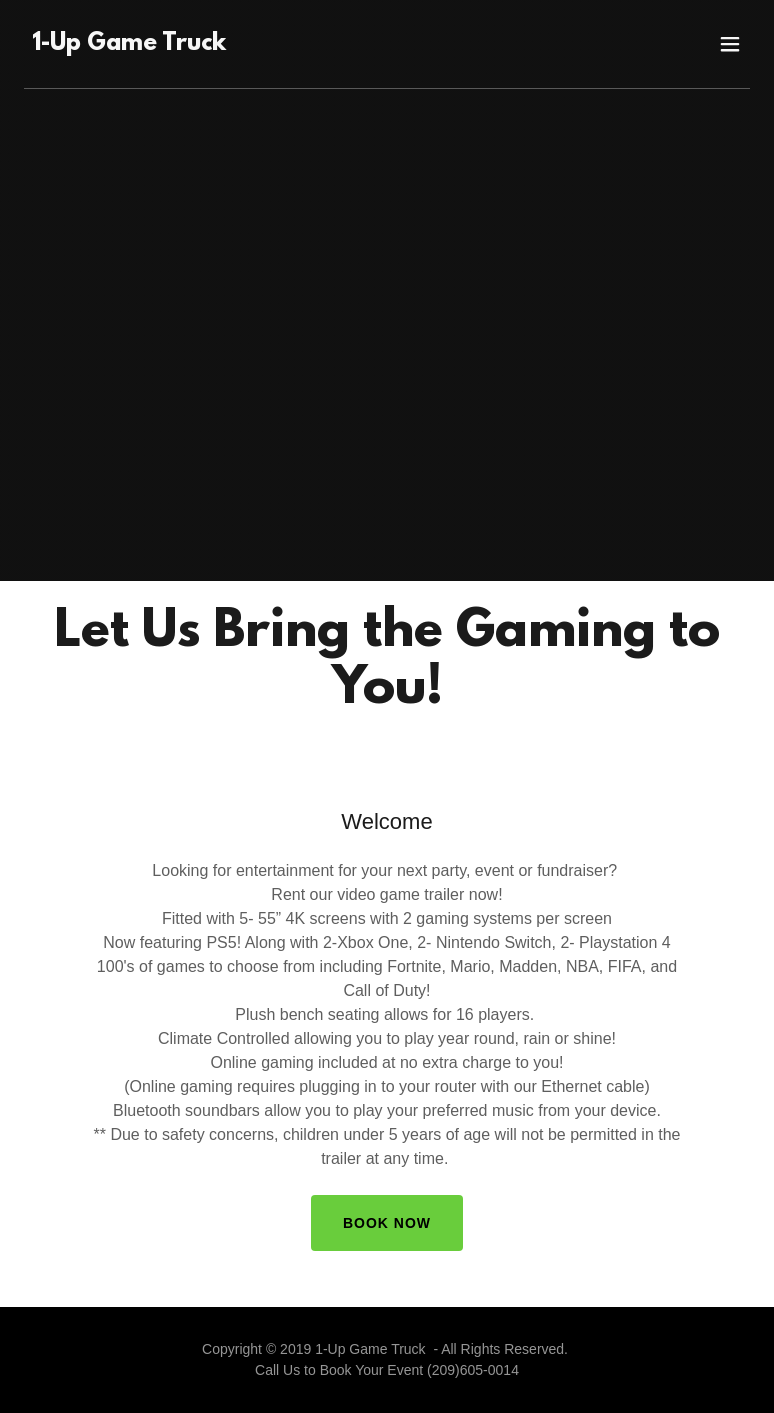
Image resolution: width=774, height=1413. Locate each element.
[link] (129, 44)
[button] (730, 44)
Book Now (387, 1223)
